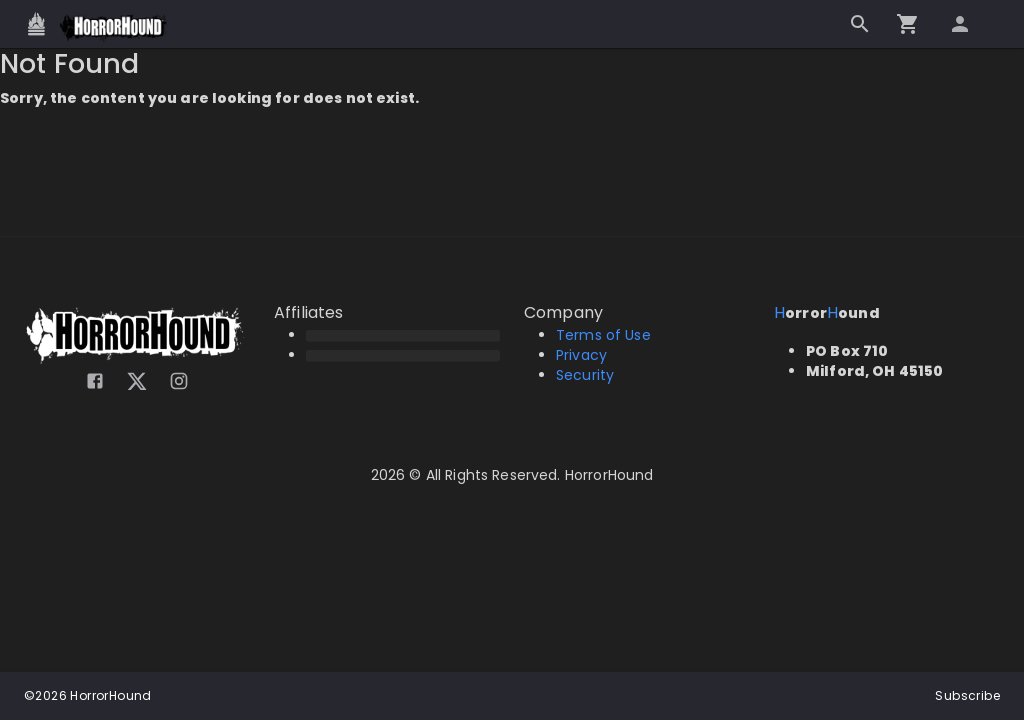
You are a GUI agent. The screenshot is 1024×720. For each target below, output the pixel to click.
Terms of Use (603, 335)
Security (585, 375)
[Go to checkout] (908, 24)
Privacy (581, 355)
